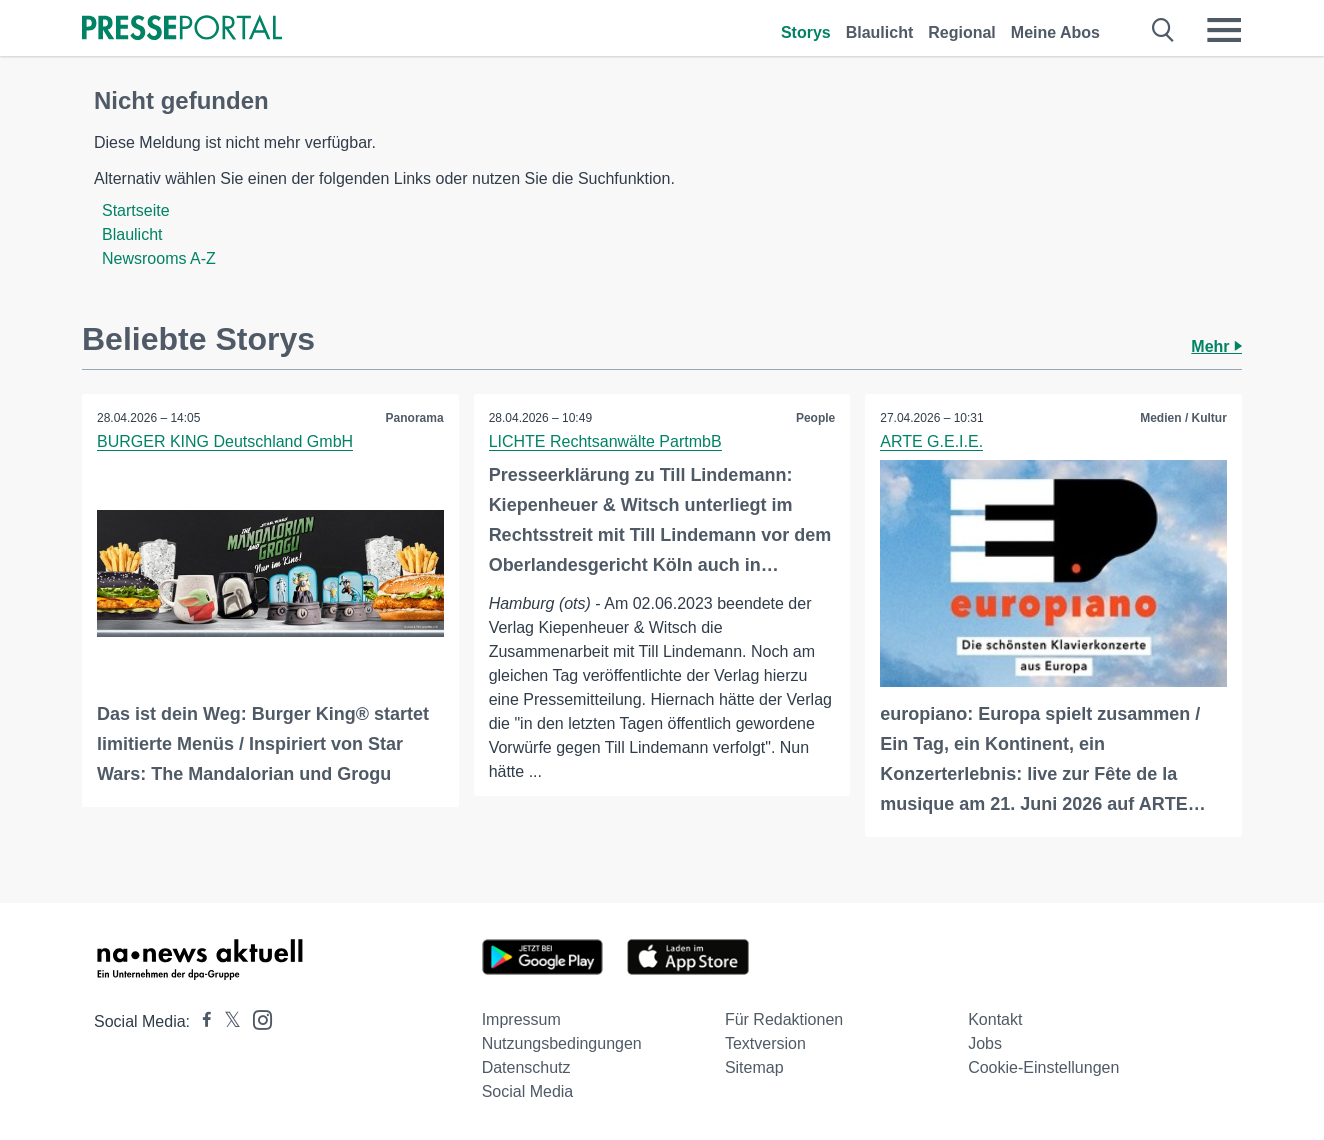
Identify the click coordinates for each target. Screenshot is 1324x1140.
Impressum (521, 1019)
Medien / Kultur (1183, 418)
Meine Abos (1055, 32)
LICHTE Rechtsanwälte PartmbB (605, 441)
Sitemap (754, 1067)
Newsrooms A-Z (159, 258)
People (815, 418)
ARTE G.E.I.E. (931, 441)
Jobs (985, 1043)
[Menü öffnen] (1224, 30)
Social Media (528, 1091)
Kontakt (995, 1019)
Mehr (1216, 346)
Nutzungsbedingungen (562, 1043)
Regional (962, 32)
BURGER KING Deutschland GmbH (225, 441)
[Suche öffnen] (1163, 30)
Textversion (765, 1043)
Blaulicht (880, 32)
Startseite (136, 210)
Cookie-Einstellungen (1043, 1067)
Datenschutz (526, 1067)
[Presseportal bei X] (226, 1021)
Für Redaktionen (784, 1019)
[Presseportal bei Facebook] (201, 1021)
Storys (806, 32)
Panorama (415, 418)
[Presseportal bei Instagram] (256, 1018)
